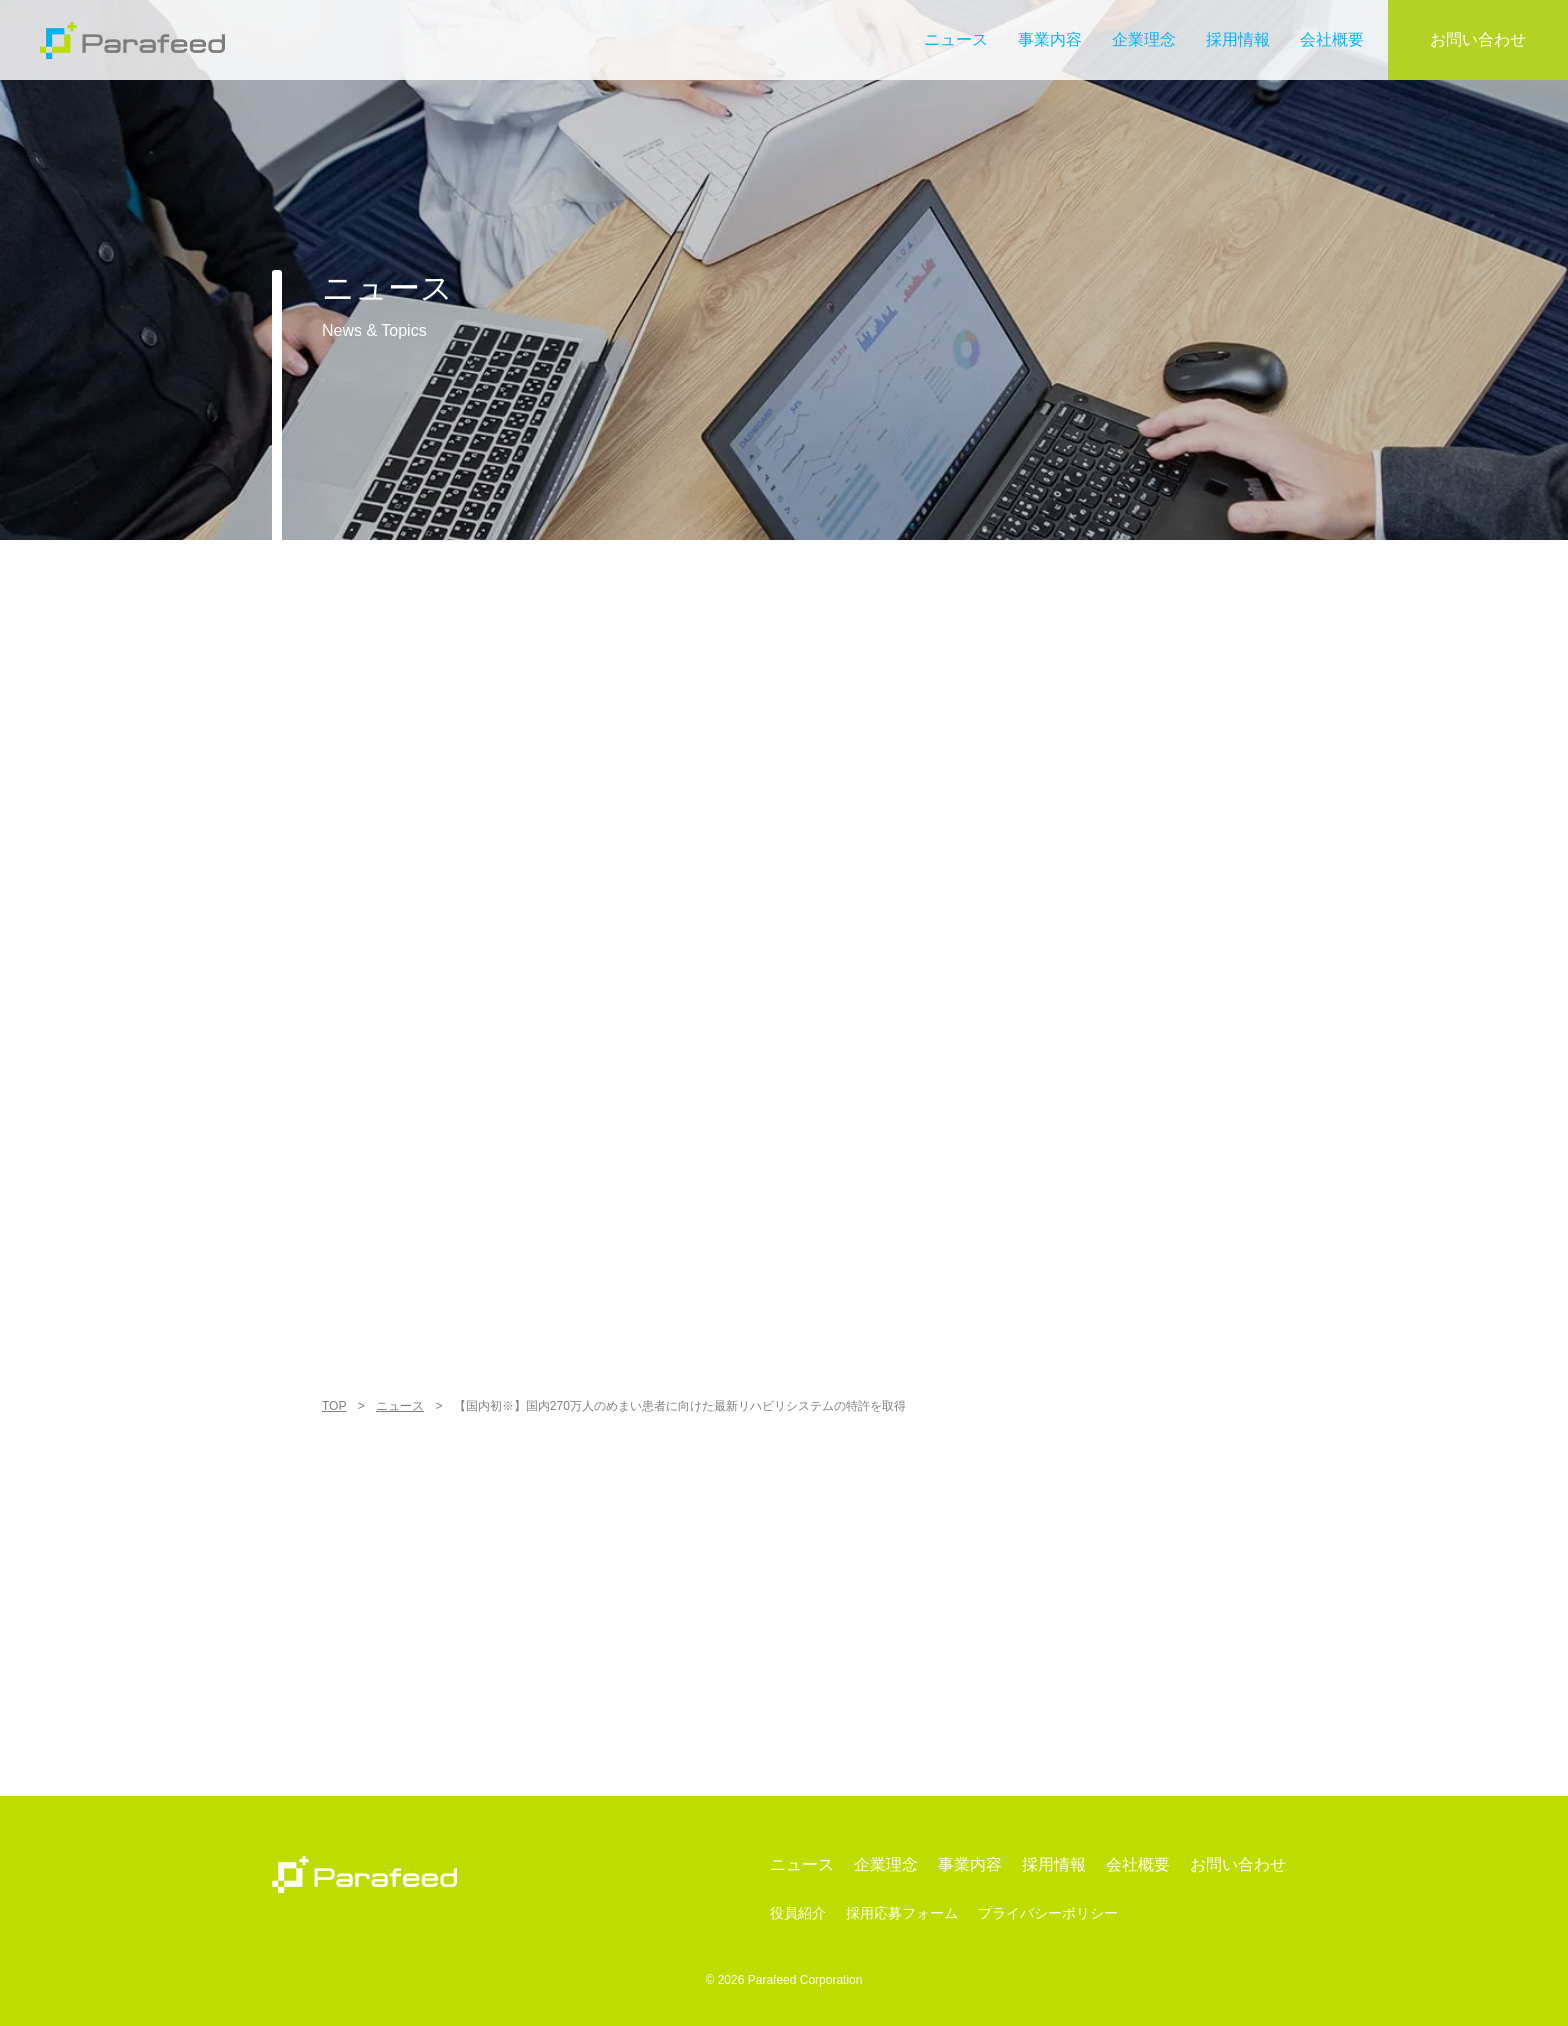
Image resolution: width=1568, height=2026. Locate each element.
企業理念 (1144, 39)
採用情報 (1238, 39)
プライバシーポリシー (1048, 1913)
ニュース (956, 39)
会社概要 (1332, 39)
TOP (334, 1406)
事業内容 (1050, 39)
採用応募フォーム (902, 1913)
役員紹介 (798, 1913)
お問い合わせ (1478, 39)
